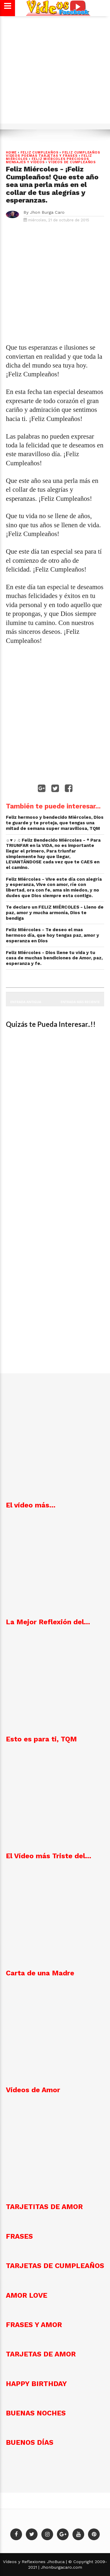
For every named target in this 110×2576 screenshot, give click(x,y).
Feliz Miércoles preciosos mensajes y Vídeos (47, 160)
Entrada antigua (25, 1002)
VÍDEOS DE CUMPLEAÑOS (72, 162)
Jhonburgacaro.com (60, 2567)
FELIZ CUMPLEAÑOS (40, 152)
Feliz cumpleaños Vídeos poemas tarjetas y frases (53, 154)
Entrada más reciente (80, 1002)
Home (11, 152)
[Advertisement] (55, 73)
